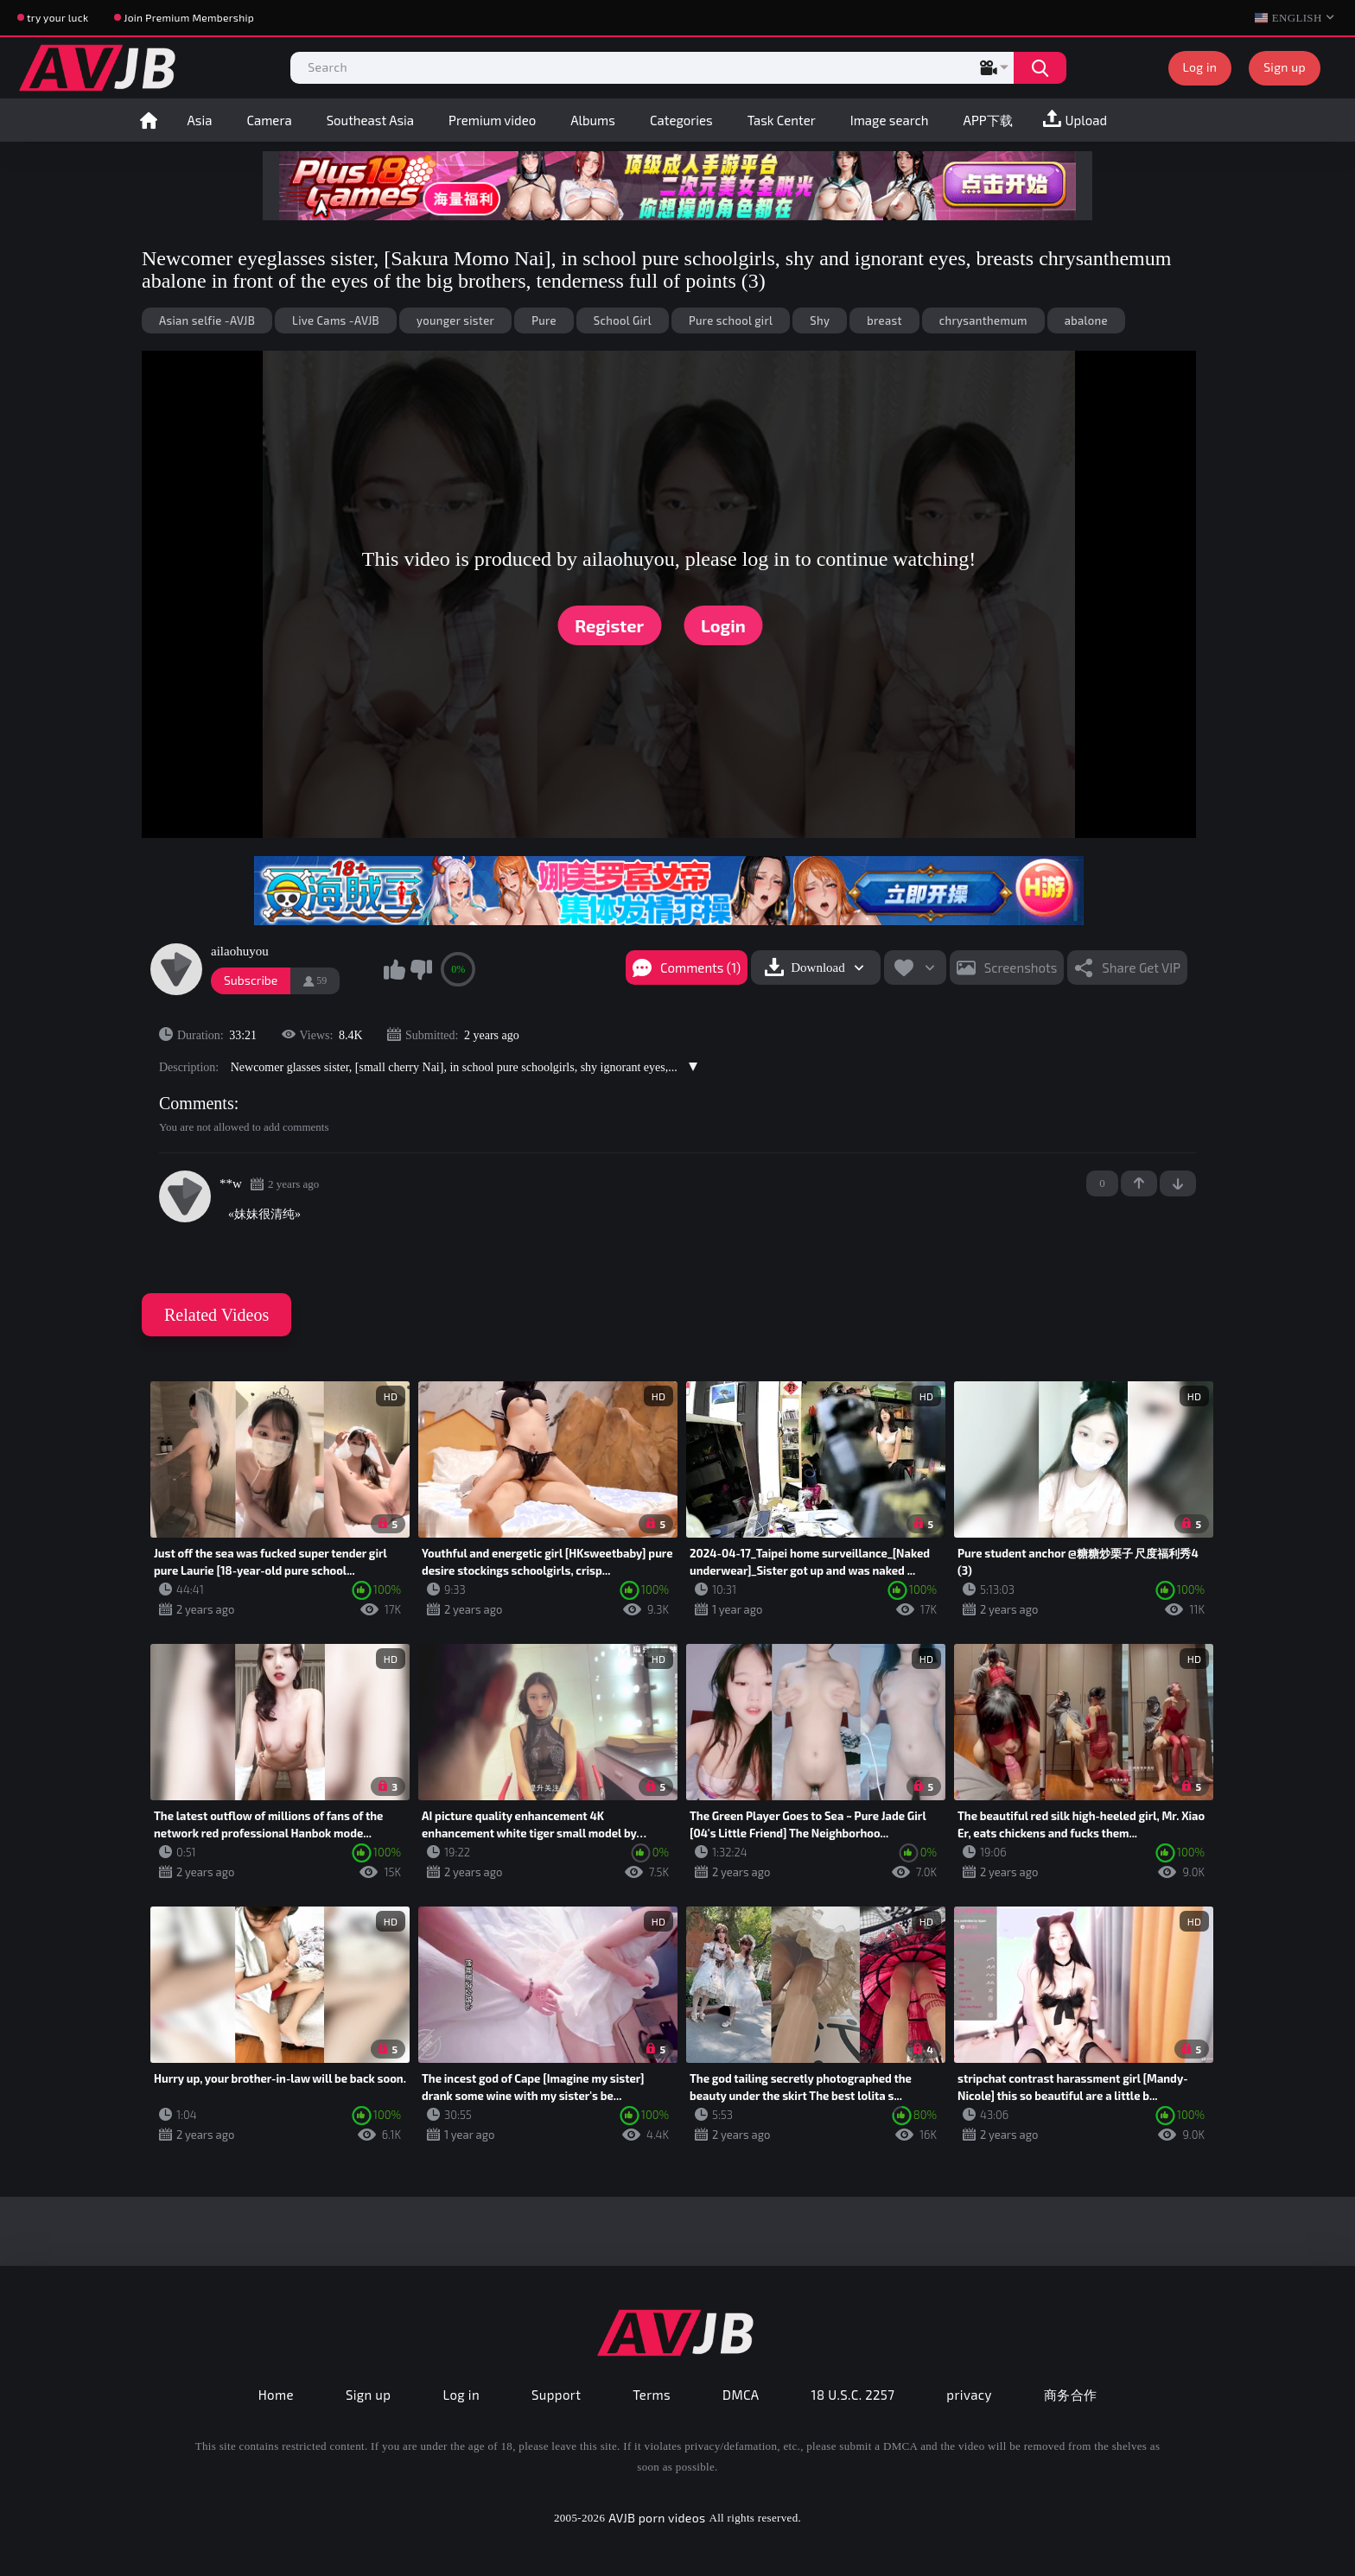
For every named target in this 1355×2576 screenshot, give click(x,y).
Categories (681, 120)
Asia (200, 120)
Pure (544, 320)
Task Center (781, 120)
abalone (1086, 320)
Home (148, 120)
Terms (652, 2394)
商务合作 (1070, 2394)
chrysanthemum (983, 320)
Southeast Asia (370, 120)
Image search (889, 120)
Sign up (1284, 67)
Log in (1200, 67)
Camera (268, 120)
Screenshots (1021, 967)
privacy (968, 2394)
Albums (592, 120)
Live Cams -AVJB (335, 320)
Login (723, 625)
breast (884, 320)
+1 (1139, 1183)
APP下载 (988, 120)
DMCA (741, 2394)
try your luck (57, 17)
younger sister (455, 320)
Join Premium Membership (189, 17)
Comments (196, 1103)
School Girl (623, 320)
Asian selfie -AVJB (207, 320)
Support (556, 2394)
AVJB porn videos (656, 2517)
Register (609, 625)
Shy (820, 320)
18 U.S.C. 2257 (853, 2394)
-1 (1178, 1183)
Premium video (492, 120)
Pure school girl (731, 320)
